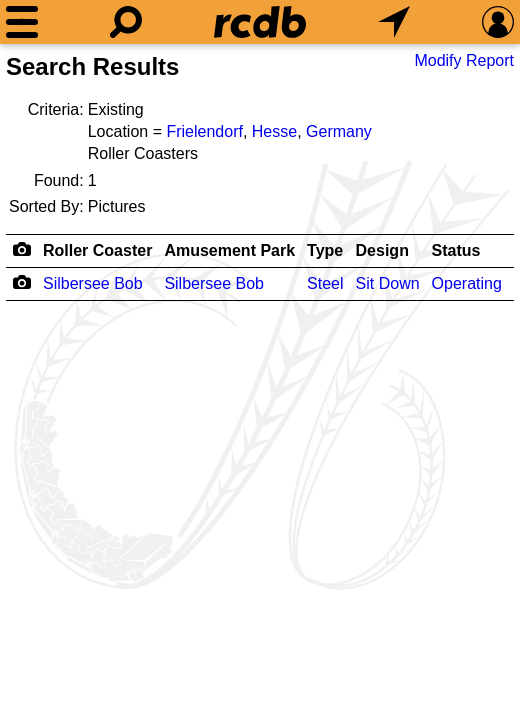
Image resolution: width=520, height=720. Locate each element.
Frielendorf (204, 131)
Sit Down (388, 283)
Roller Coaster (97, 250)
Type (325, 250)
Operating (467, 283)
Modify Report (464, 60)
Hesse (274, 131)
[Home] (260, 22)
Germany (339, 131)
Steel (325, 283)
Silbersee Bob (93, 283)
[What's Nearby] (394, 22)
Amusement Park (229, 250)
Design (382, 250)
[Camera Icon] (21, 282)
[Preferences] (498, 22)
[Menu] (22, 22)
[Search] (126, 22)
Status (456, 250)
